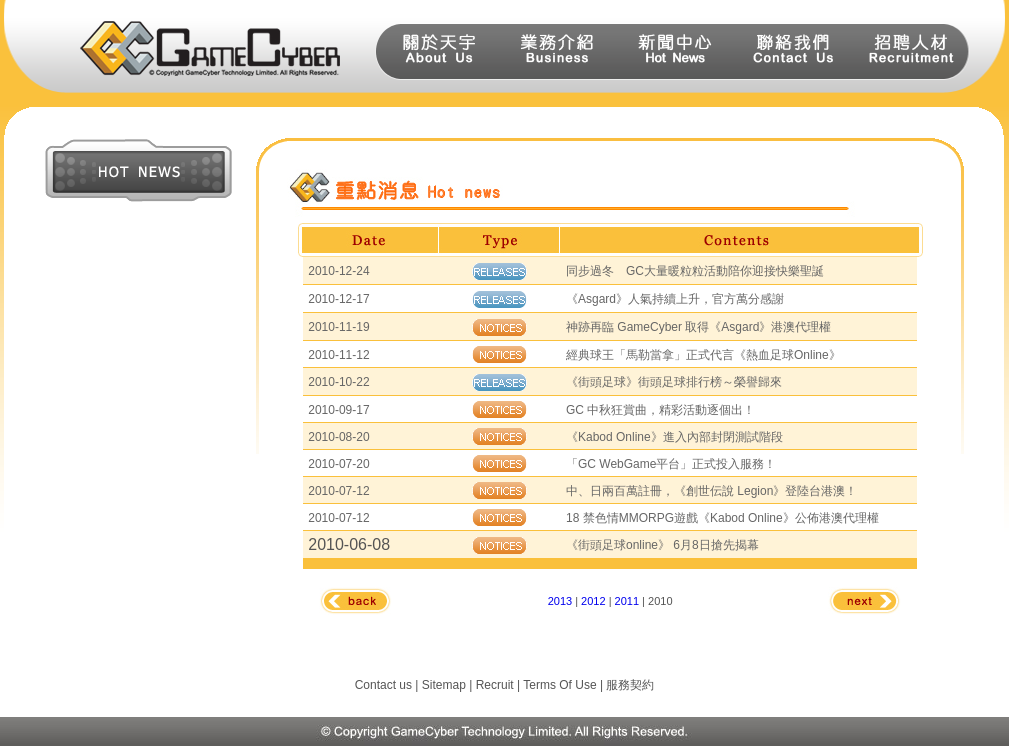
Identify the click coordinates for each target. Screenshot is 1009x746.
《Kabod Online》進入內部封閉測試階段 (674, 437)
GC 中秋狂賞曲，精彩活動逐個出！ (660, 410)
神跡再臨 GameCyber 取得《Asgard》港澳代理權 (698, 327)
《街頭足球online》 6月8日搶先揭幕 (662, 545)
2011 (627, 601)
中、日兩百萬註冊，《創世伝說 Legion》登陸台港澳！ (711, 491)
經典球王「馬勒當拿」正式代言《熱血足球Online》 (703, 355)
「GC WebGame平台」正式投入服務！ (671, 464)
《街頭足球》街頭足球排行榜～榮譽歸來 (674, 382)
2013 (560, 601)
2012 (593, 601)
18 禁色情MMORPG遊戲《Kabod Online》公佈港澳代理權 (722, 518)
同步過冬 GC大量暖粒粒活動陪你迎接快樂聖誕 (695, 271)
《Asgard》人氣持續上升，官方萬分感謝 (675, 299)
